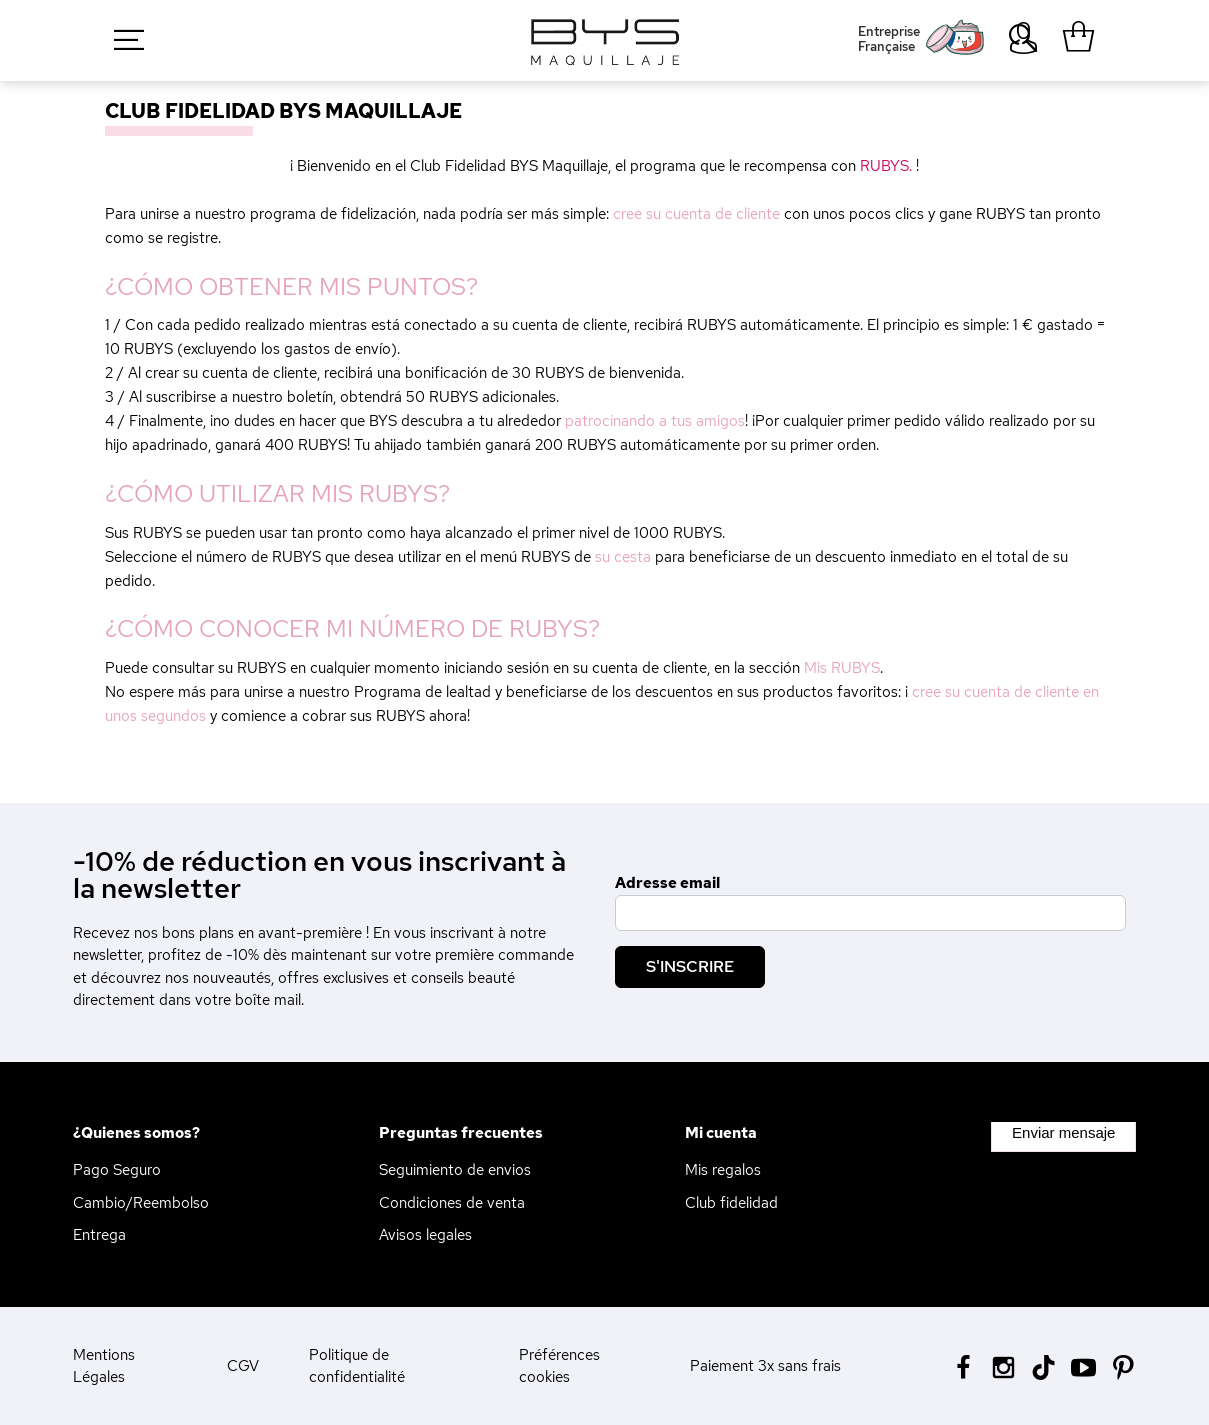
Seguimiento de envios (455, 1170)
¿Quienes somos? (136, 1133)
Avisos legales (425, 1235)
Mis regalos (723, 1170)
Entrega (99, 1235)
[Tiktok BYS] (1043, 1367)
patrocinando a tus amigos (655, 421)
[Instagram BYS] (1003, 1365)
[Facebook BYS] (963, 1365)
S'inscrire (690, 966)
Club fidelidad (731, 1203)
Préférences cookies (559, 1366)
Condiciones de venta (452, 1203)
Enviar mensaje (1063, 1132)
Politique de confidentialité (357, 1366)
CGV (243, 1366)
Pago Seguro (117, 1170)
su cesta (623, 557)
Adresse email (667, 883)
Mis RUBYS (842, 668)
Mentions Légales (104, 1366)
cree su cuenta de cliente (696, 214)
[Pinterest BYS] (1123, 1365)
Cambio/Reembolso (141, 1203)
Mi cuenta (721, 1133)
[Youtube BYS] (1083, 1365)
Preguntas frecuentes (461, 1133)
